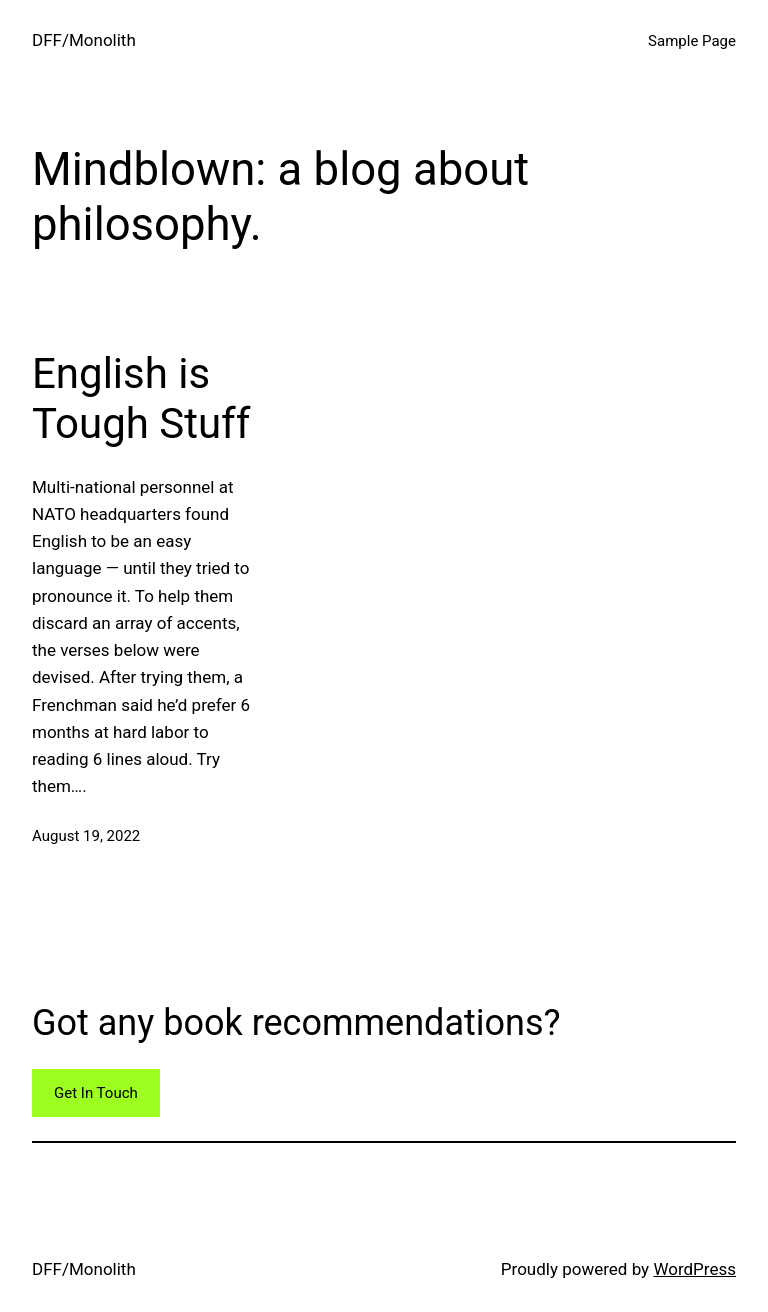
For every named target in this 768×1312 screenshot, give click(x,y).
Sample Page (692, 41)
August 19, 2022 (86, 836)
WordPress (694, 1269)
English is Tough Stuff (141, 398)
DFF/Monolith (84, 40)
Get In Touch (96, 1093)
